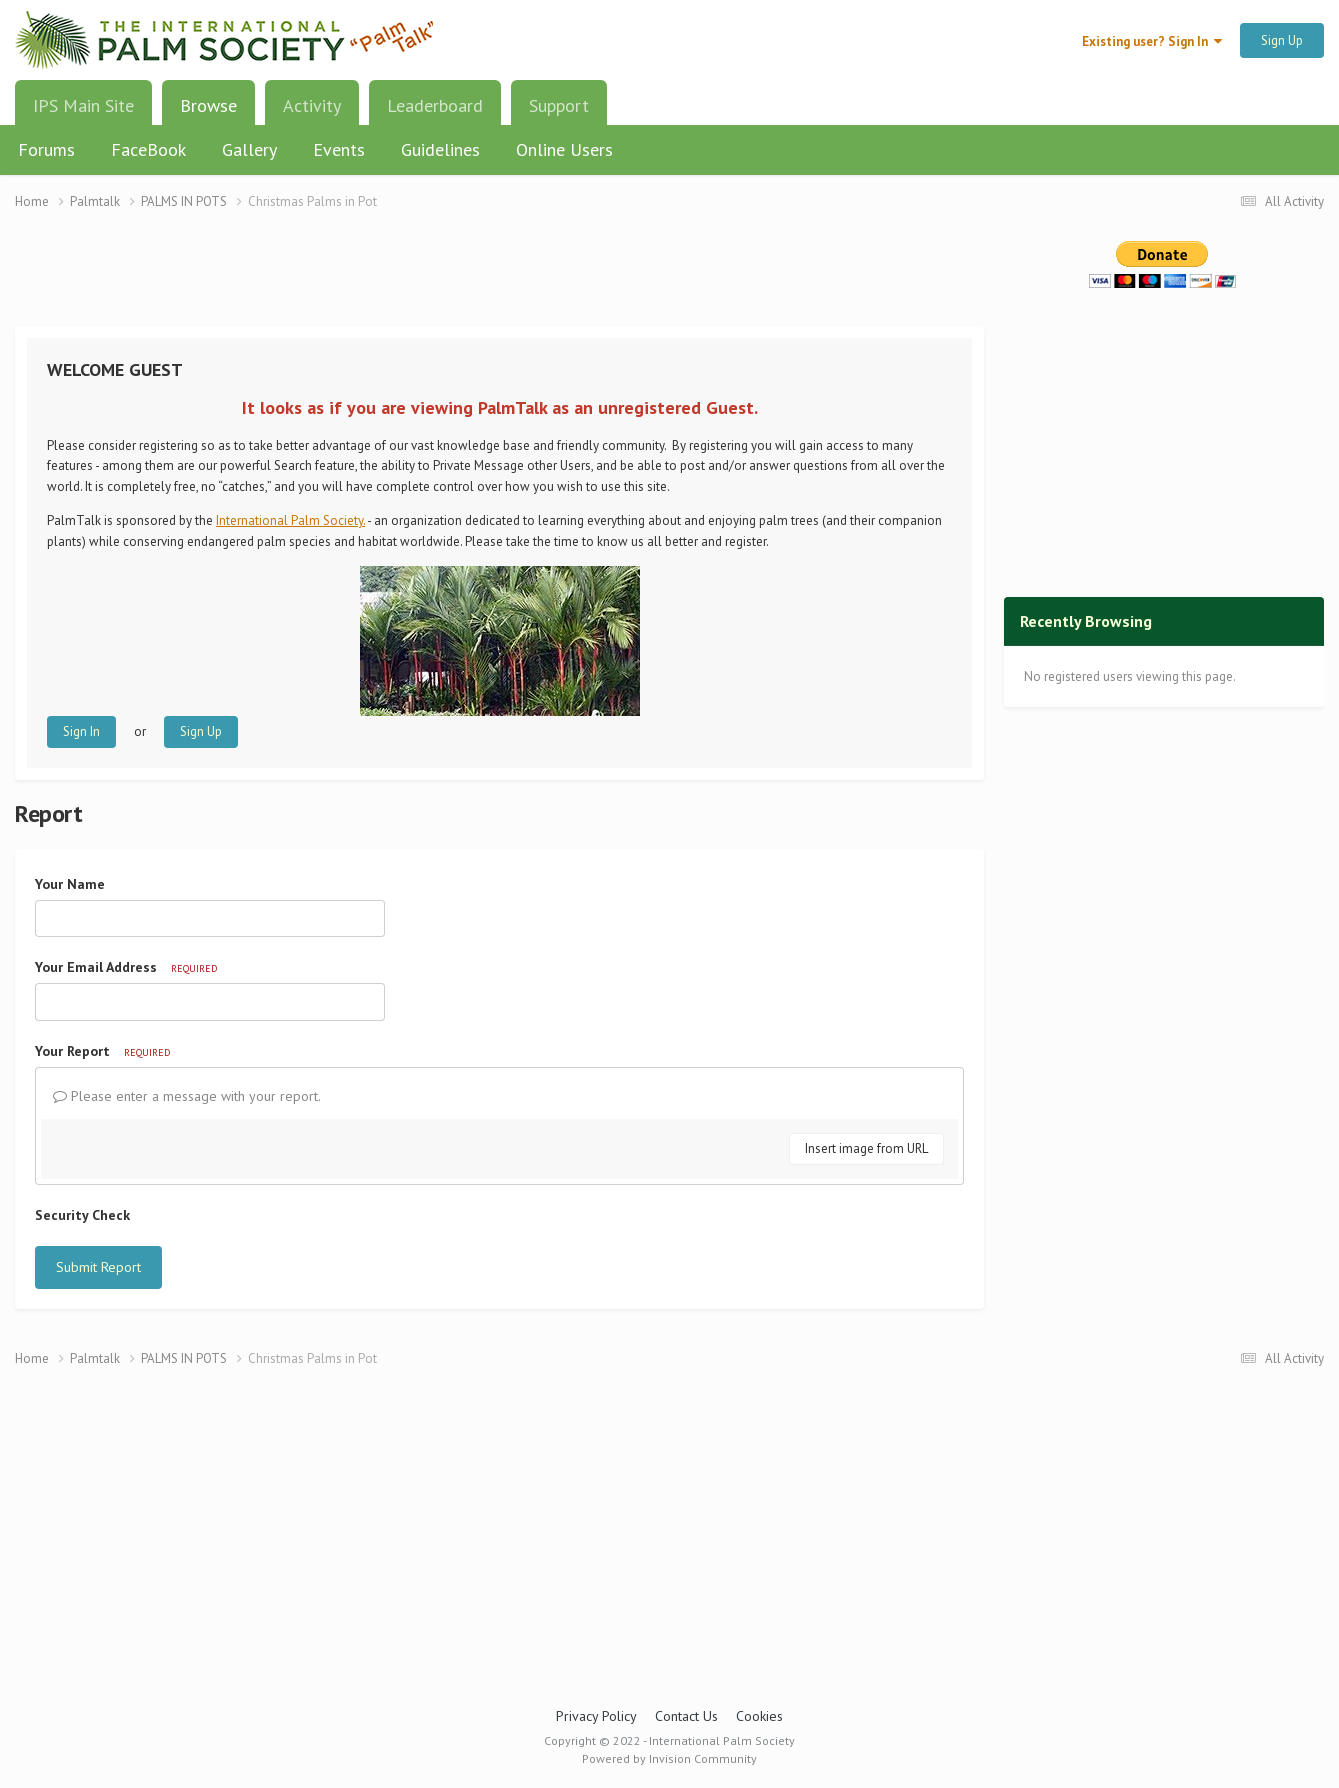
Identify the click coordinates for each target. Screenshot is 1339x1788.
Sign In (81, 731)
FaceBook (148, 149)
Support (559, 105)
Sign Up (1282, 40)
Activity (312, 105)
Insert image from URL (866, 1148)
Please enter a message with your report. (187, 1096)
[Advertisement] (500, 280)
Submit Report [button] (98, 1267)
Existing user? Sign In (1152, 41)
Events (339, 149)
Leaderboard (435, 105)
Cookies (759, 1716)
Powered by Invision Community (669, 1758)
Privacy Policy (596, 1716)
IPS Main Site (83, 105)
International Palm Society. (290, 520)
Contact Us (686, 1716)
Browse (208, 113)
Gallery (249, 149)
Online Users (564, 149)
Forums (46, 149)
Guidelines (440, 149)
